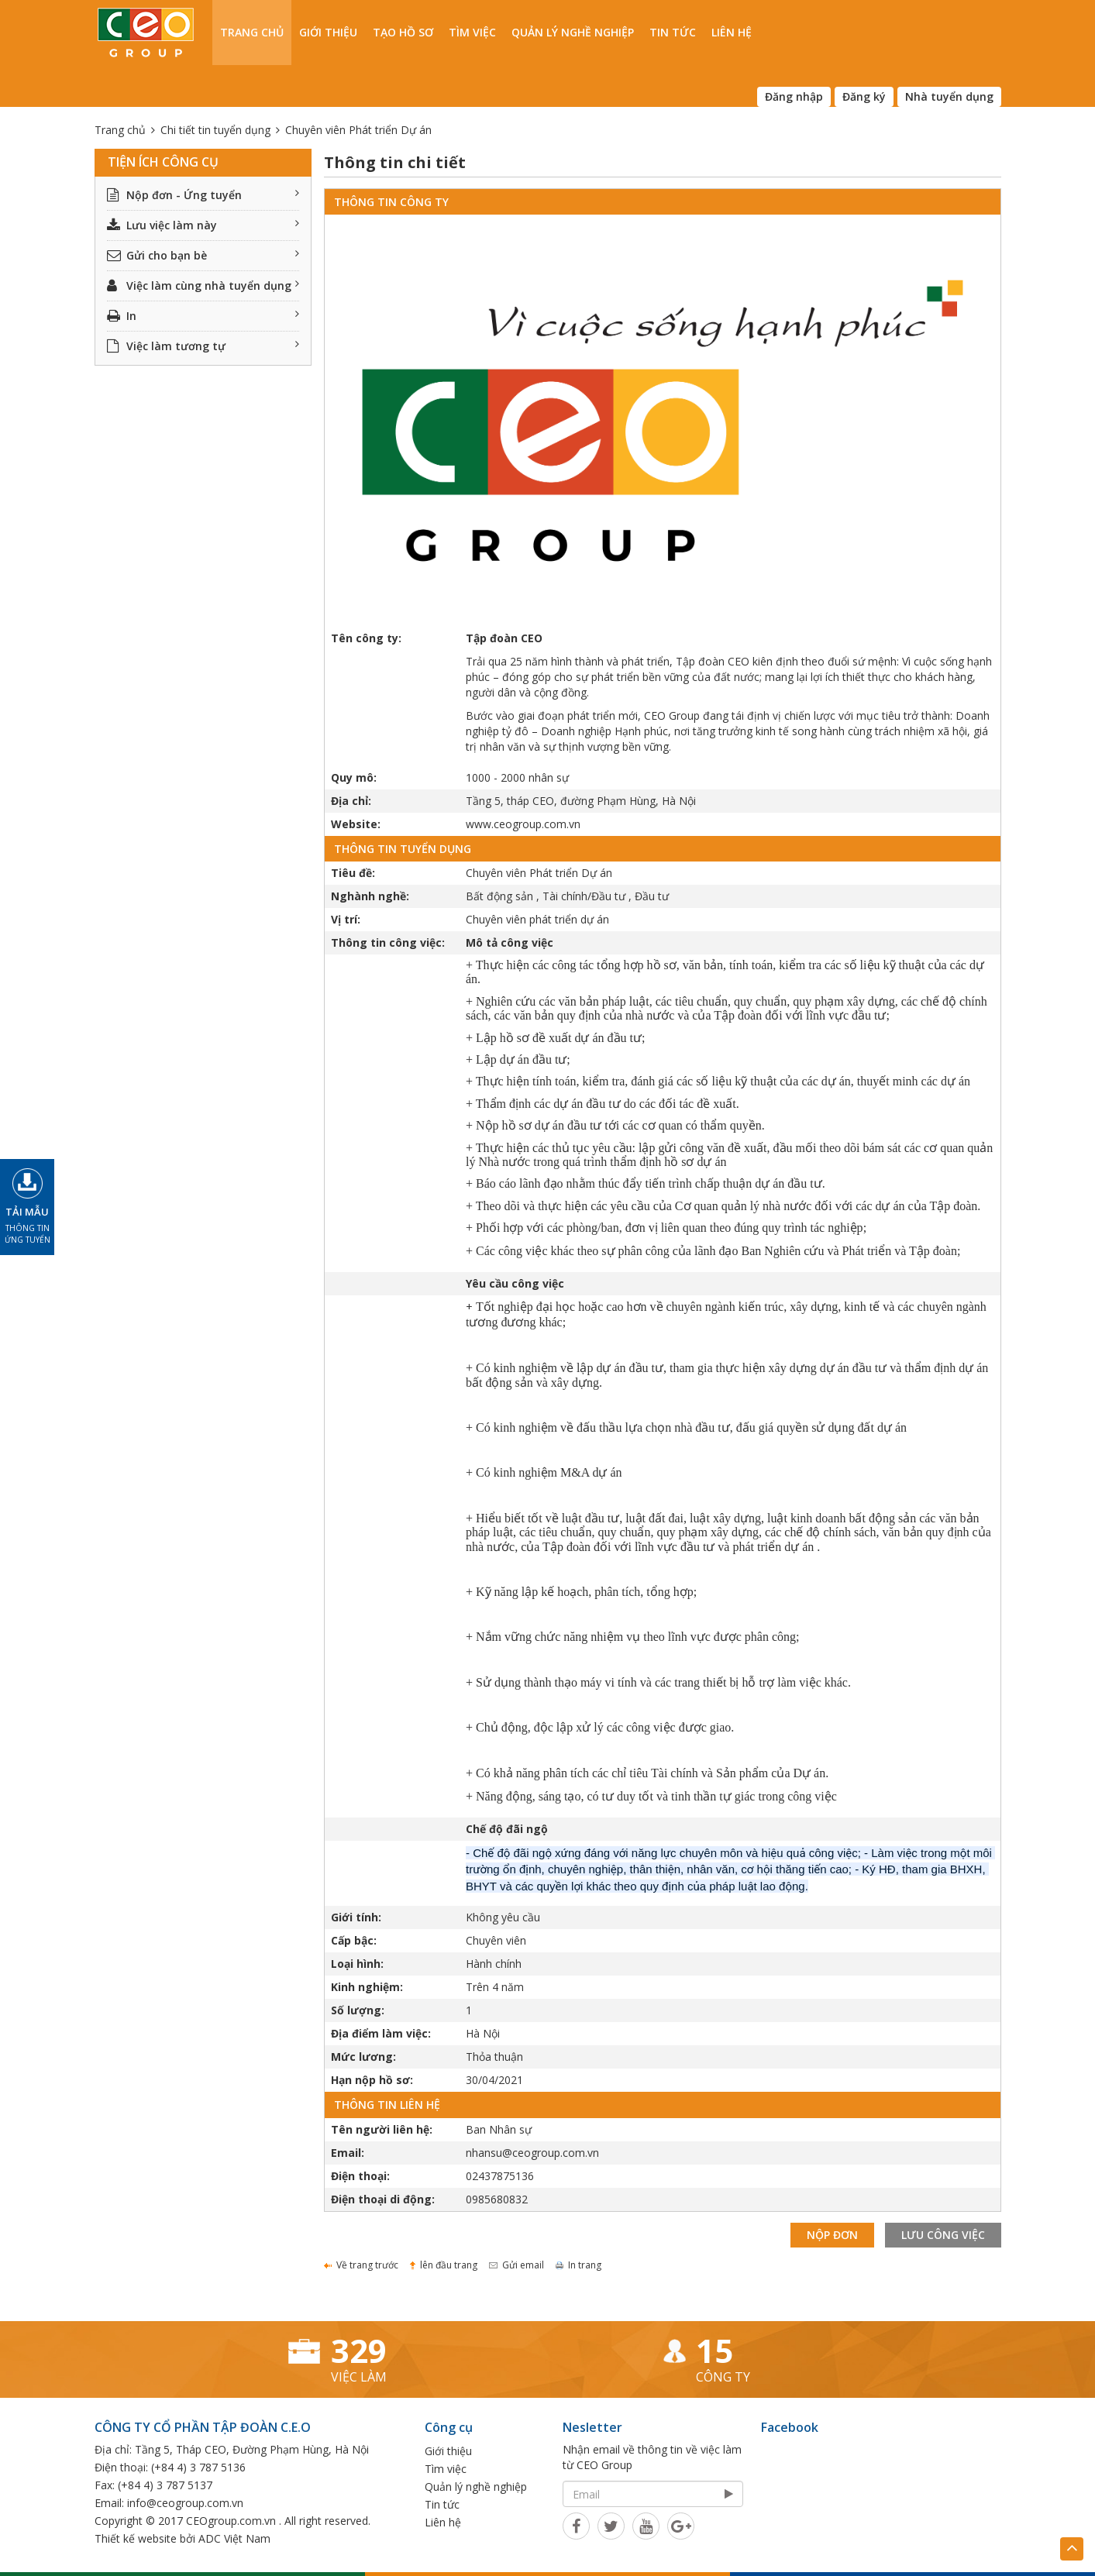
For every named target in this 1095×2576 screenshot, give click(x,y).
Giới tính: (356, 1917)
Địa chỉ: (351, 800)
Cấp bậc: (354, 1940)
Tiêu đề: (353, 872)
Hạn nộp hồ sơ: (372, 2079)
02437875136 (500, 2175)
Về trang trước (361, 2265)
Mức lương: (363, 2056)
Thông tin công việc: (388, 942)
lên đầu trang (443, 2265)
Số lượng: (357, 2010)
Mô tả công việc (509, 942)
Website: (355, 824)
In (203, 315)
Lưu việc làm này (203, 225)
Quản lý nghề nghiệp (572, 32)
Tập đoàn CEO (504, 638)
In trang (578, 2265)
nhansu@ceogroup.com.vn (532, 2152)
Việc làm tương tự (203, 346)
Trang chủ (252, 32)
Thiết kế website (136, 2538)
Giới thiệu (328, 32)
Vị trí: (345, 919)
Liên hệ (731, 32)
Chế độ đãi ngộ (507, 1828)
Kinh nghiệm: (367, 1986)
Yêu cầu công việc (515, 1283)
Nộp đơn (832, 2234)
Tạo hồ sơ (403, 32)
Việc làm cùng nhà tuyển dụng (203, 285)
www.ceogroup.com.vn (523, 824)
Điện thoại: (360, 2175)
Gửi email (516, 2265)
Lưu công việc (943, 2234)
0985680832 (497, 2199)
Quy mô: (354, 777)
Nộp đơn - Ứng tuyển (203, 194)
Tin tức (672, 32)
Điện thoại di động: (383, 2199)
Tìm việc (472, 32)
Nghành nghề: (370, 896)
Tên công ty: (366, 638)
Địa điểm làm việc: (381, 2033)
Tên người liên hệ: (381, 2129)
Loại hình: (357, 1963)
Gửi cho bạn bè (203, 255)
